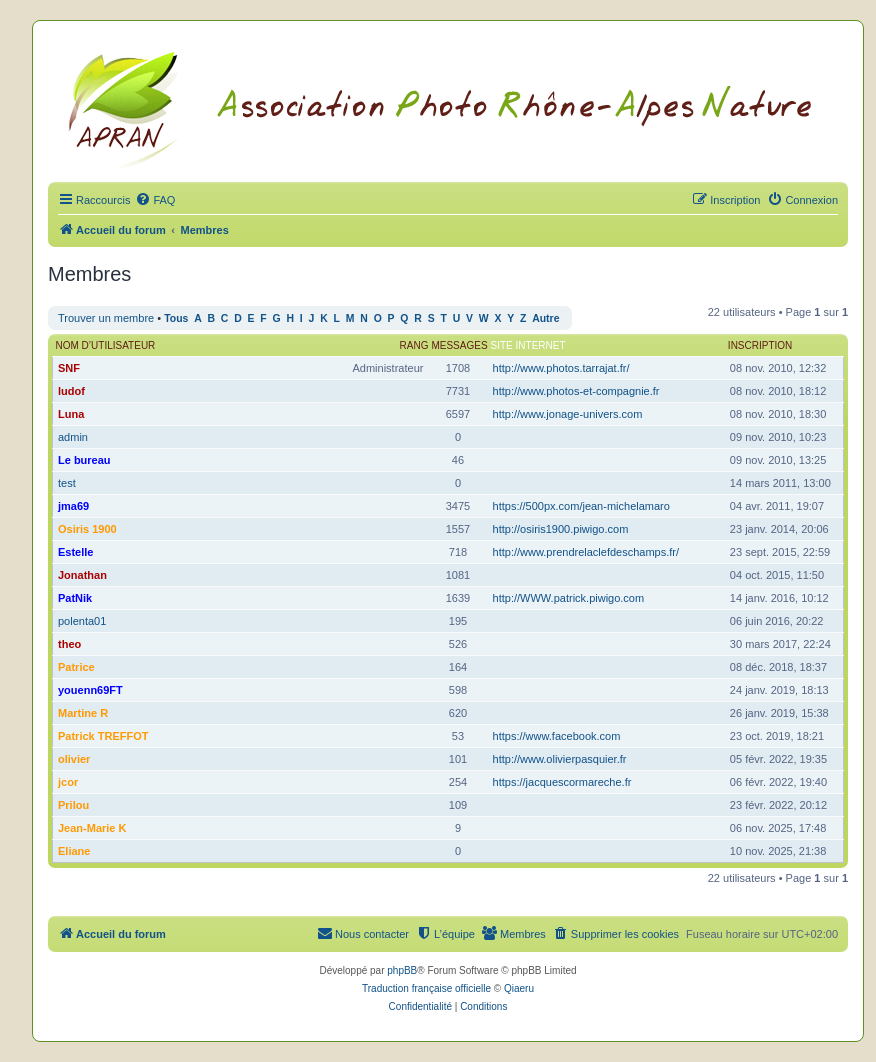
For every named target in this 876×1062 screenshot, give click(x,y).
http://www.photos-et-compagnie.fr (576, 391)
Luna (71, 414)
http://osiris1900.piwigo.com (561, 529)
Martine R (83, 713)
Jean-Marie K (92, 828)
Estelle (75, 552)
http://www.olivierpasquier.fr (560, 759)
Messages (459, 345)
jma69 (73, 506)
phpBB (402, 970)
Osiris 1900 (87, 529)
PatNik (75, 598)
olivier (74, 759)
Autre (545, 318)
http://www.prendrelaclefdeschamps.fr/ (586, 552)
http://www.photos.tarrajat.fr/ (561, 368)
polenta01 (82, 621)
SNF (69, 368)
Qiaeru (519, 988)
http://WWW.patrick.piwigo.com (569, 598)
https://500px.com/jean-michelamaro (581, 506)
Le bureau (84, 460)
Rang (414, 345)
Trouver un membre (106, 318)
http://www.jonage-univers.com (568, 414)
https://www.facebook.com (557, 736)
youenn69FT (90, 690)
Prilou (73, 805)
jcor (68, 782)
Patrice (76, 667)
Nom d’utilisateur (106, 345)
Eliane (74, 851)
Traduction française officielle (426, 988)
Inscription (760, 345)
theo (69, 644)
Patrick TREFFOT (103, 736)
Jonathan (82, 575)
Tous (176, 318)
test (67, 483)
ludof (71, 391)
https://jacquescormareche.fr (562, 782)
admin (73, 437)
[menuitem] (155, 200)
